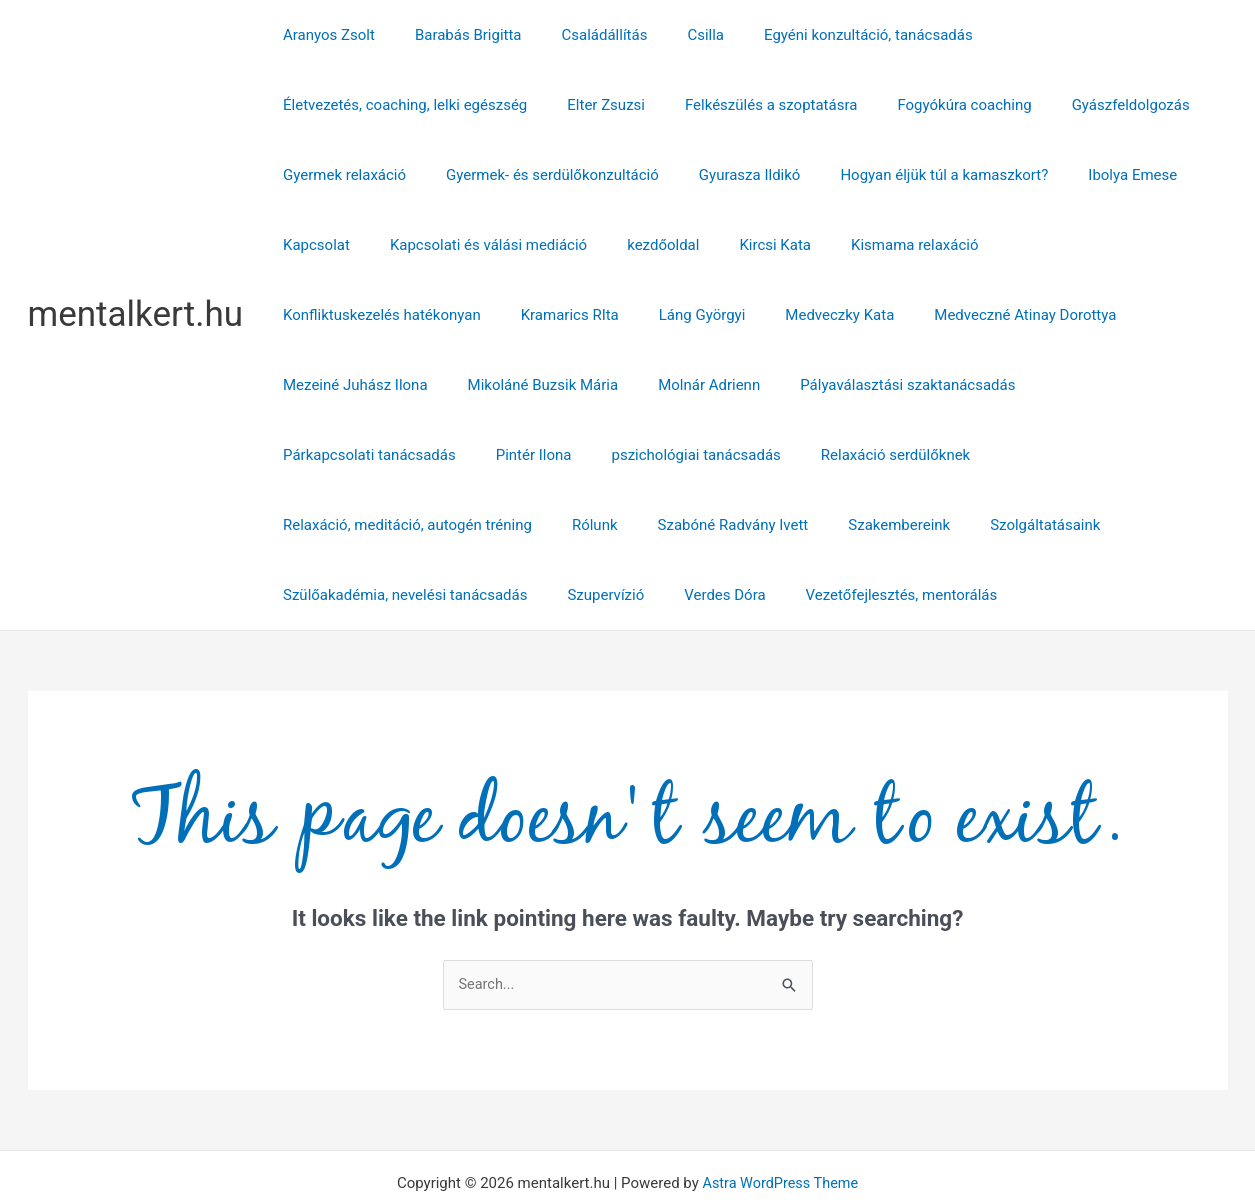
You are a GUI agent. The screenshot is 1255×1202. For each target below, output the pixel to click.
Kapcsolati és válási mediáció (376, 245)
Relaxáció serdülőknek (1105, 385)
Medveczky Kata (449, 315)
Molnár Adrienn (1152, 315)
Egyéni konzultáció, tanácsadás (823, 35)
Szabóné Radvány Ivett (708, 455)
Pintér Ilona (764, 385)
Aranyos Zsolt (324, 35)
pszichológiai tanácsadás (916, 385)
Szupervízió (590, 525)
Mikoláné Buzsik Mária (995, 315)
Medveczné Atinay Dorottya (625, 315)
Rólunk (580, 455)
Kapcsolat (1042, 175)
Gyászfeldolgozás (811, 105)
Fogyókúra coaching (655, 105)
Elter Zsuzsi (317, 105)
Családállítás (580, 35)
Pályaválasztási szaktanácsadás (385, 385)
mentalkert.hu (136, 279)
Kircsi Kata (644, 245)
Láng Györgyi (321, 315)
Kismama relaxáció (773, 245)
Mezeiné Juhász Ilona (818, 315)
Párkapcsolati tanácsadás (609, 385)
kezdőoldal (541, 245)
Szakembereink (864, 455)
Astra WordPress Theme (780, 1114)
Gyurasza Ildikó (572, 175)
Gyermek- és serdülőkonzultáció (384, 175)
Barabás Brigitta (453, 35)
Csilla (670, 35)
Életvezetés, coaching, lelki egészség (1080, 35)
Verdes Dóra (699, 525)
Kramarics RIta (1143, 245)
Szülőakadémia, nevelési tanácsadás (400, 525)
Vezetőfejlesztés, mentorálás (867, 525)
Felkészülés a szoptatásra (472, 105)
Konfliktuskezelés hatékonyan (966, 245)
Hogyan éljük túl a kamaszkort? (756, 175)
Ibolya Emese (934, 175)
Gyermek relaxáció (961, 105)
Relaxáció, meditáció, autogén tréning (402, 455)
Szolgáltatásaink (1000, 455)
